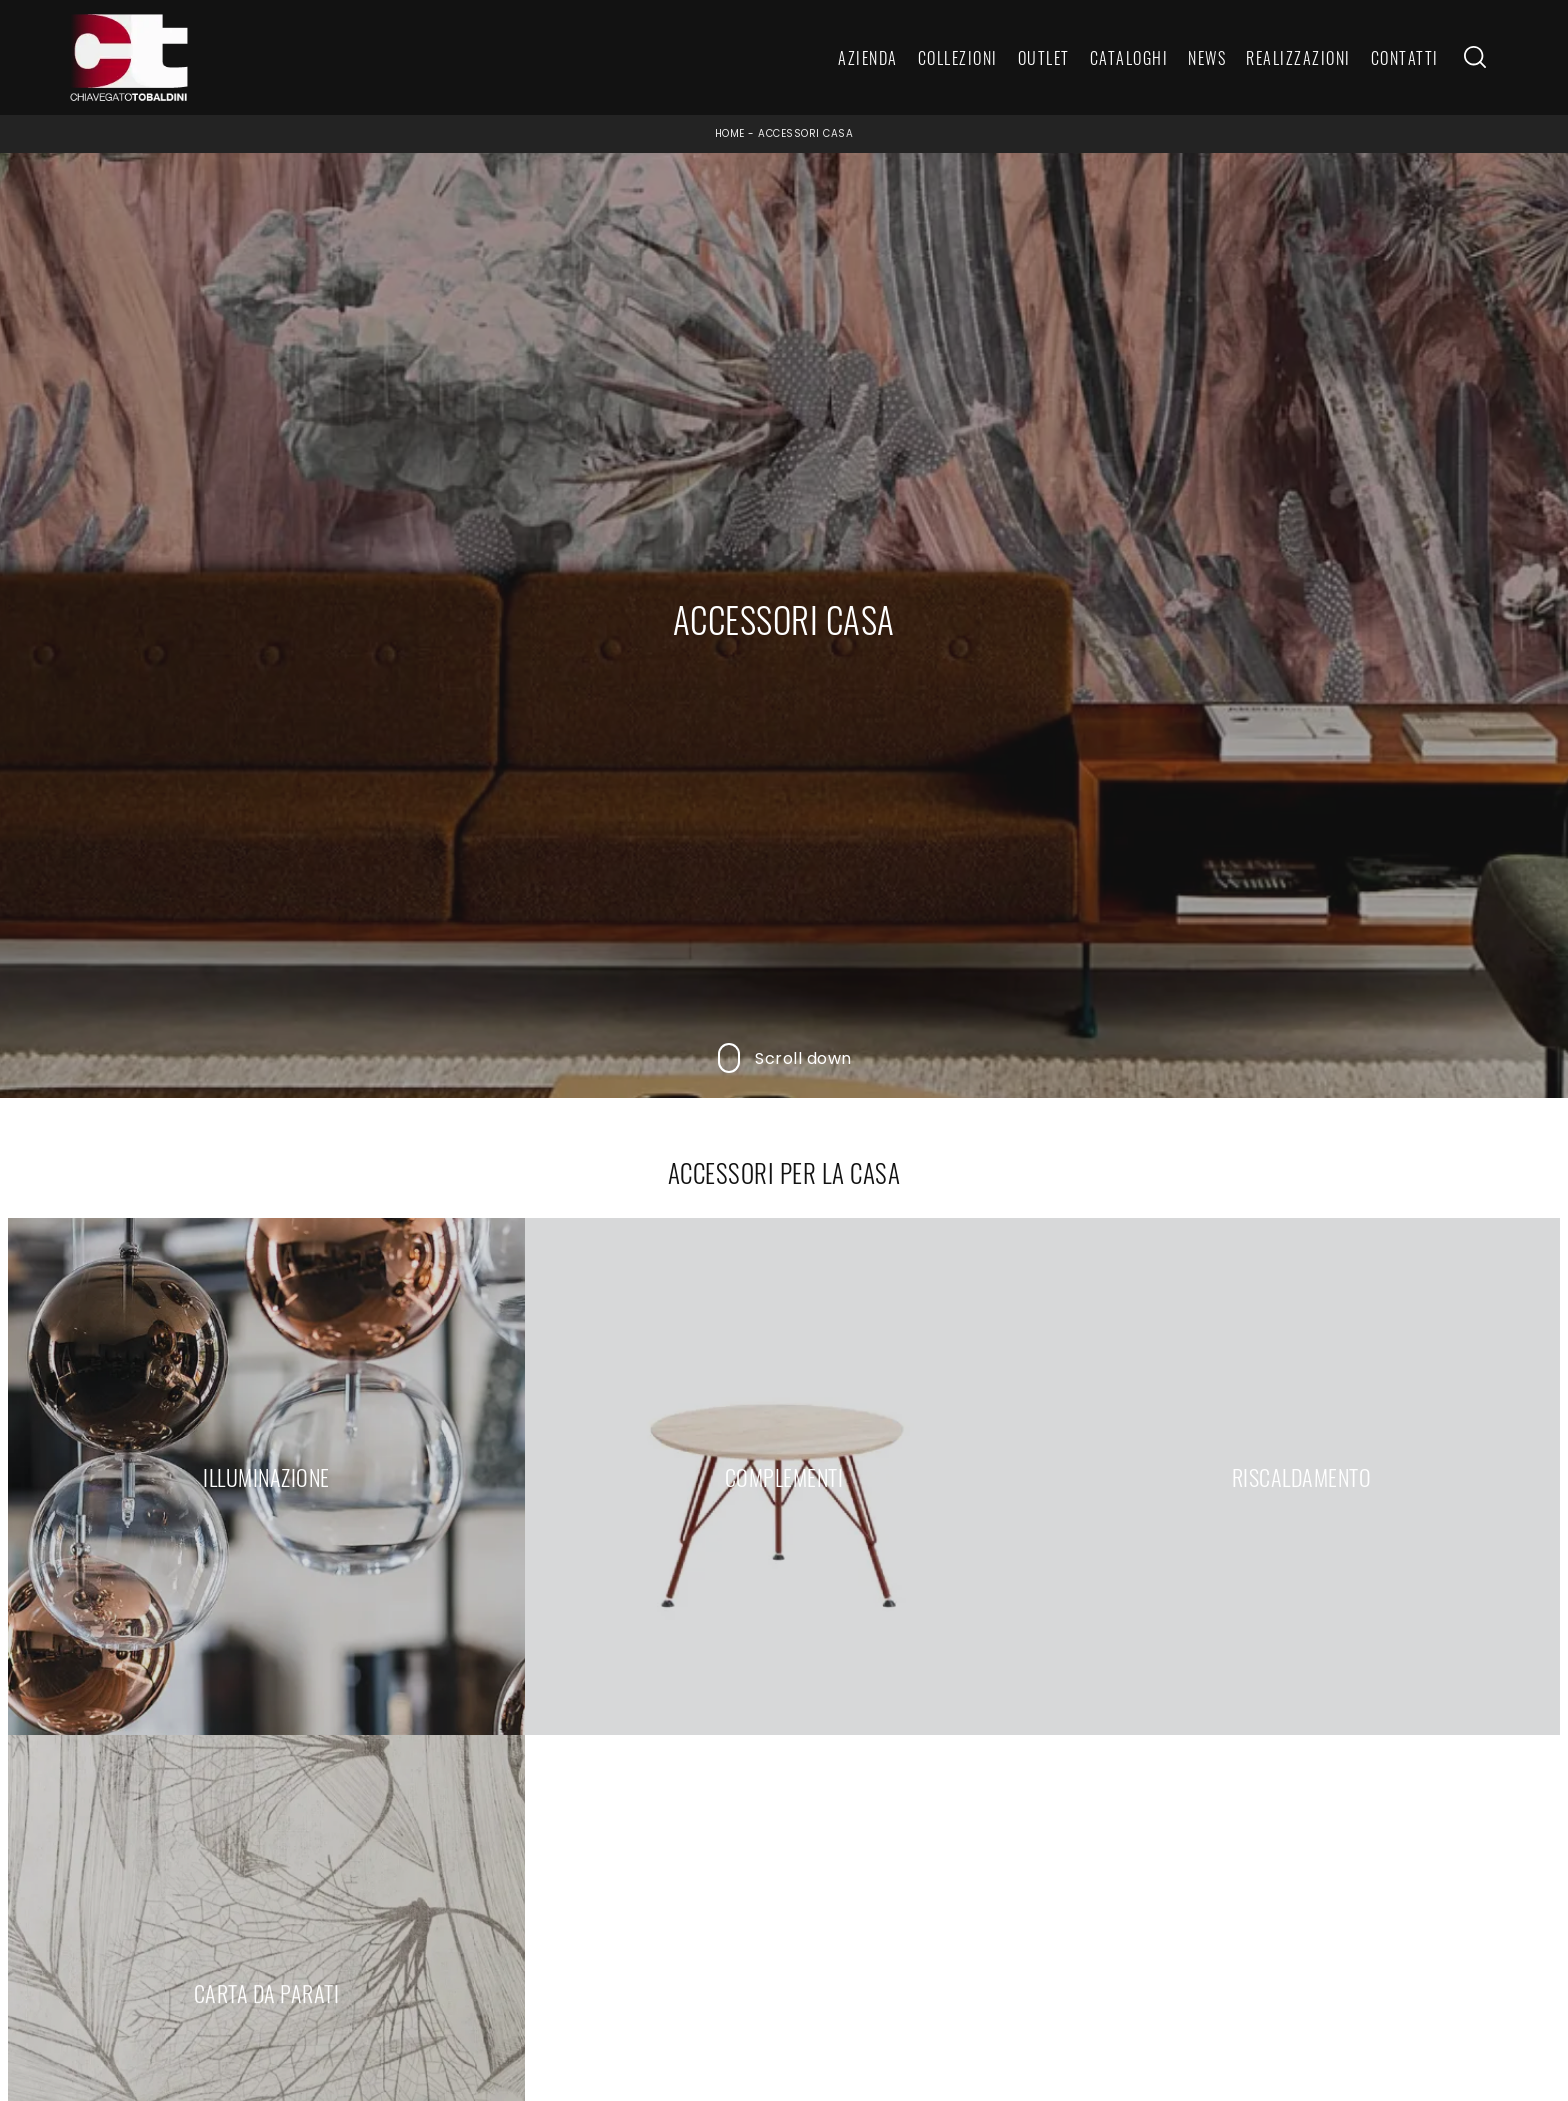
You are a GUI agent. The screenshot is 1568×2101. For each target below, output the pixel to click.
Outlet (1044, 58)
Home (730, 133)
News (1207, 58)
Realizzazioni (1298, 58)
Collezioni (958, 58)
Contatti (1405, 58)
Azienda (868, 58)
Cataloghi (1129, 58)
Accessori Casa (805, 133)
